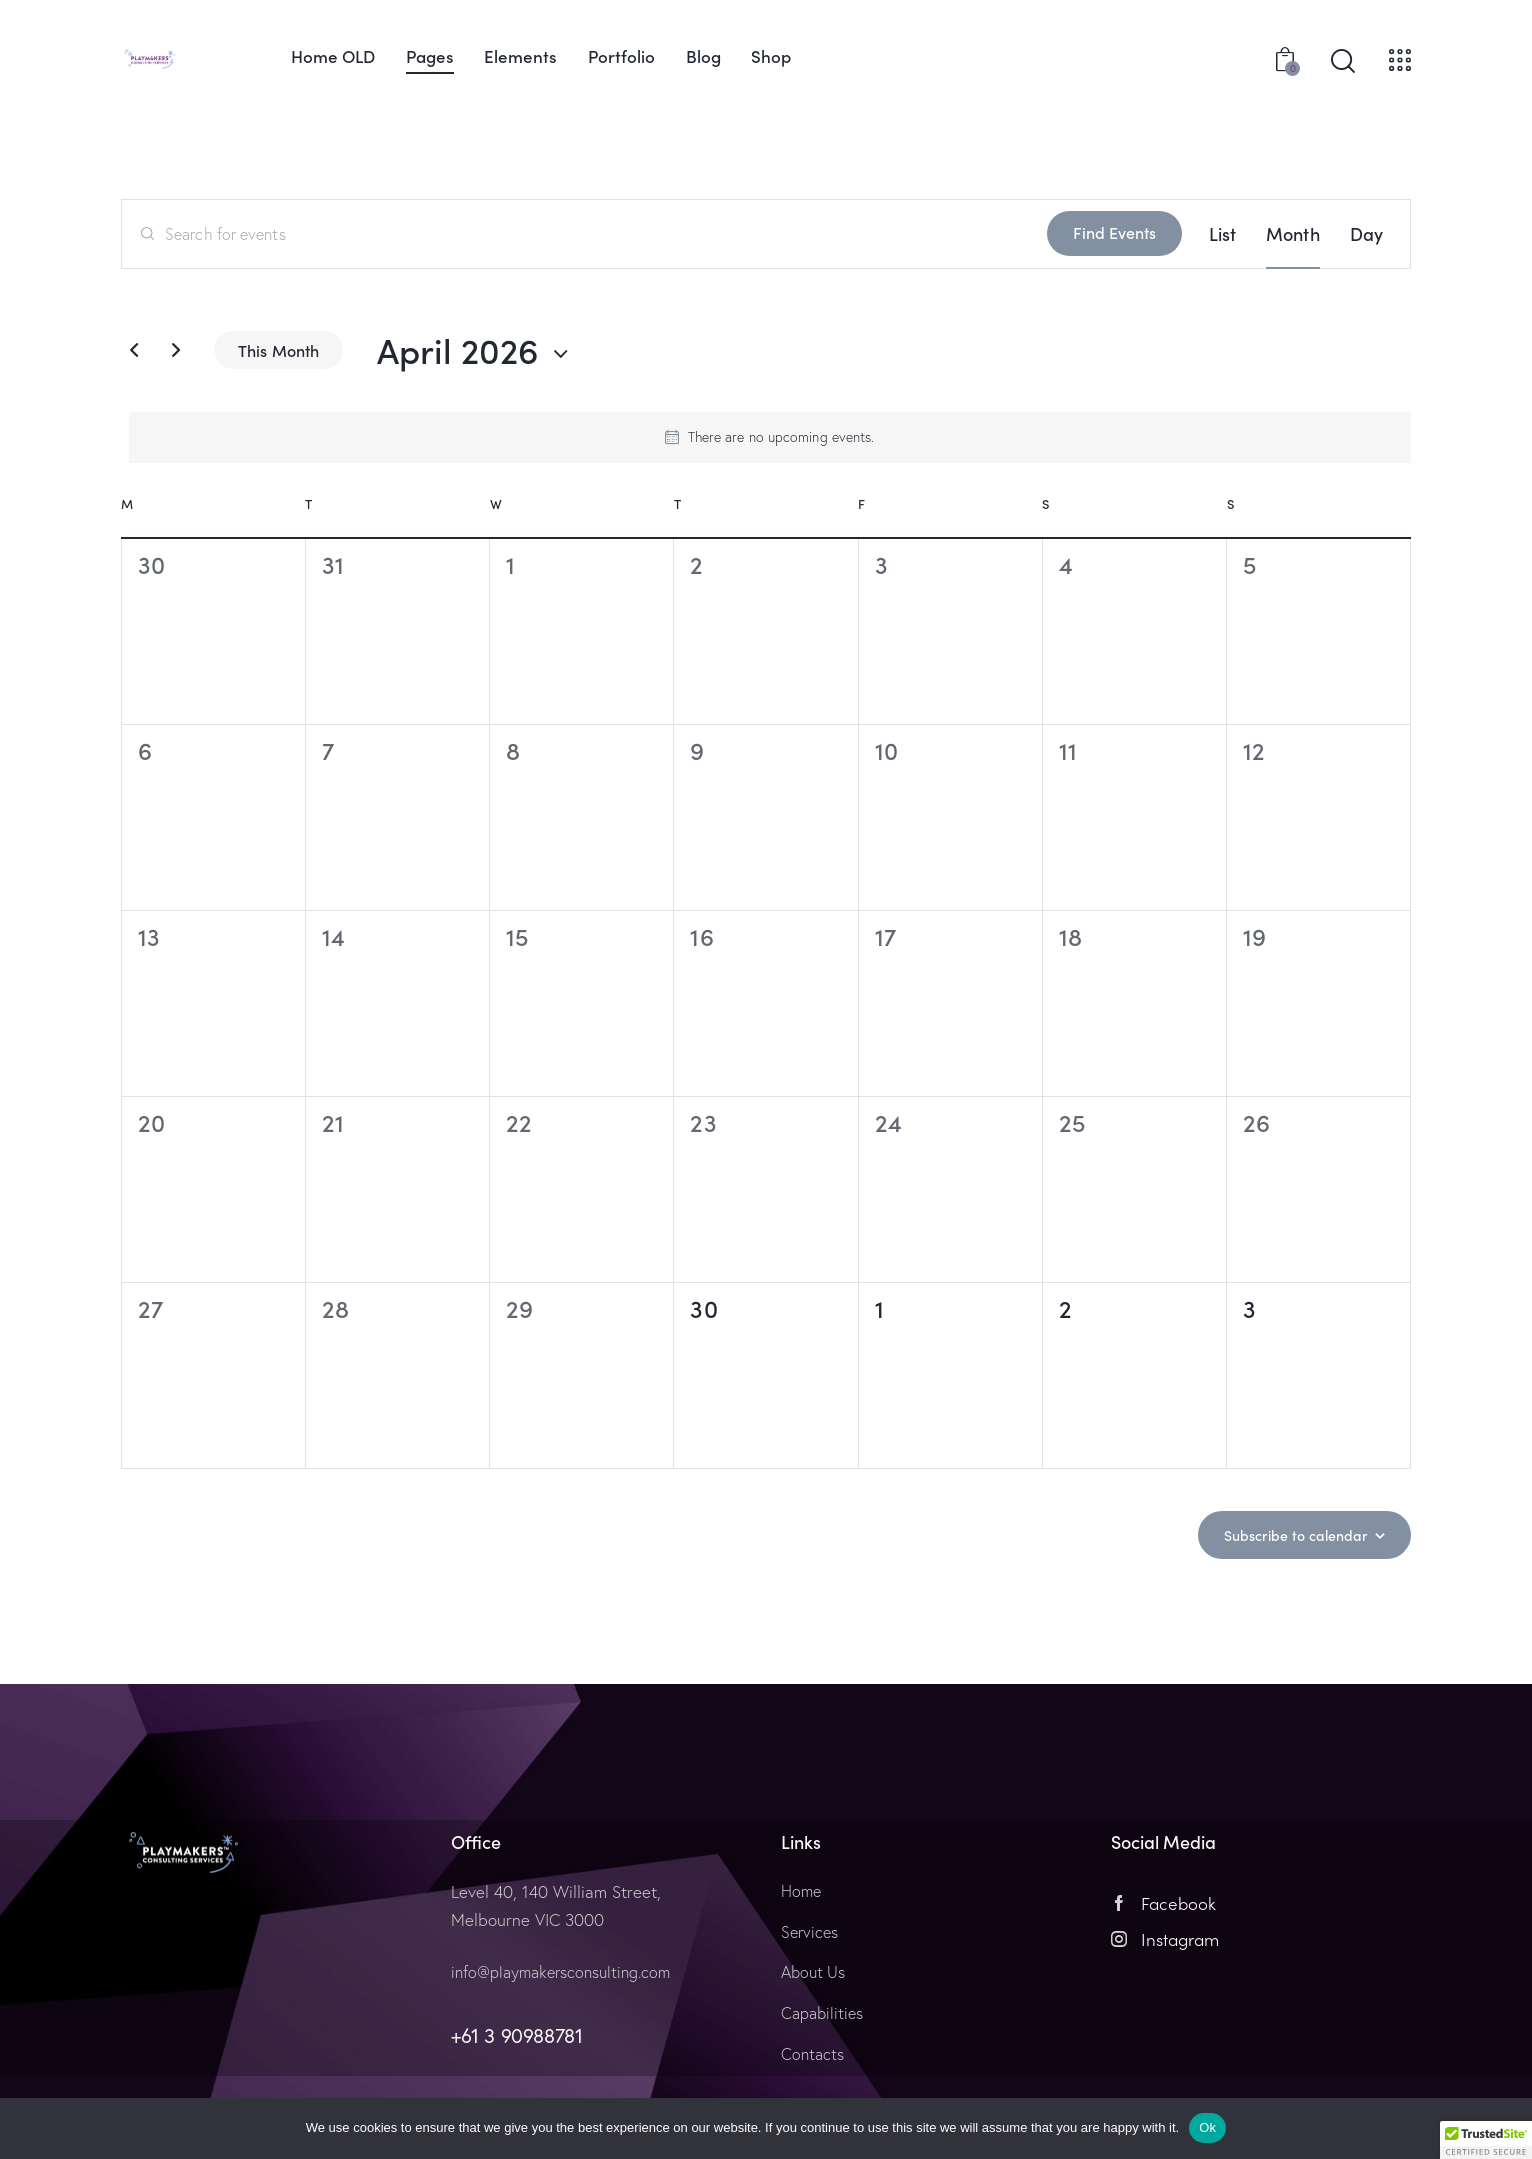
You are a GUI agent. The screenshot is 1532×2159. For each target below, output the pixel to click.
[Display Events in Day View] (1366, 234)
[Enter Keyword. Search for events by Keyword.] (584, 234)
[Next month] (176, 350)
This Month (278, 350)
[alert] (770, 437)
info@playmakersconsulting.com (567, 1971)
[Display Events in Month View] (1293, 234)
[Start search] (1343, 61)
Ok (1207, 2127)
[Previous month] (134, 350)
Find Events (1114, 232)
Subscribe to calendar (1288, 1534)
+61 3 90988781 (516, 2035)
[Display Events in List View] (1222, 234)
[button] (1486, 2140)
